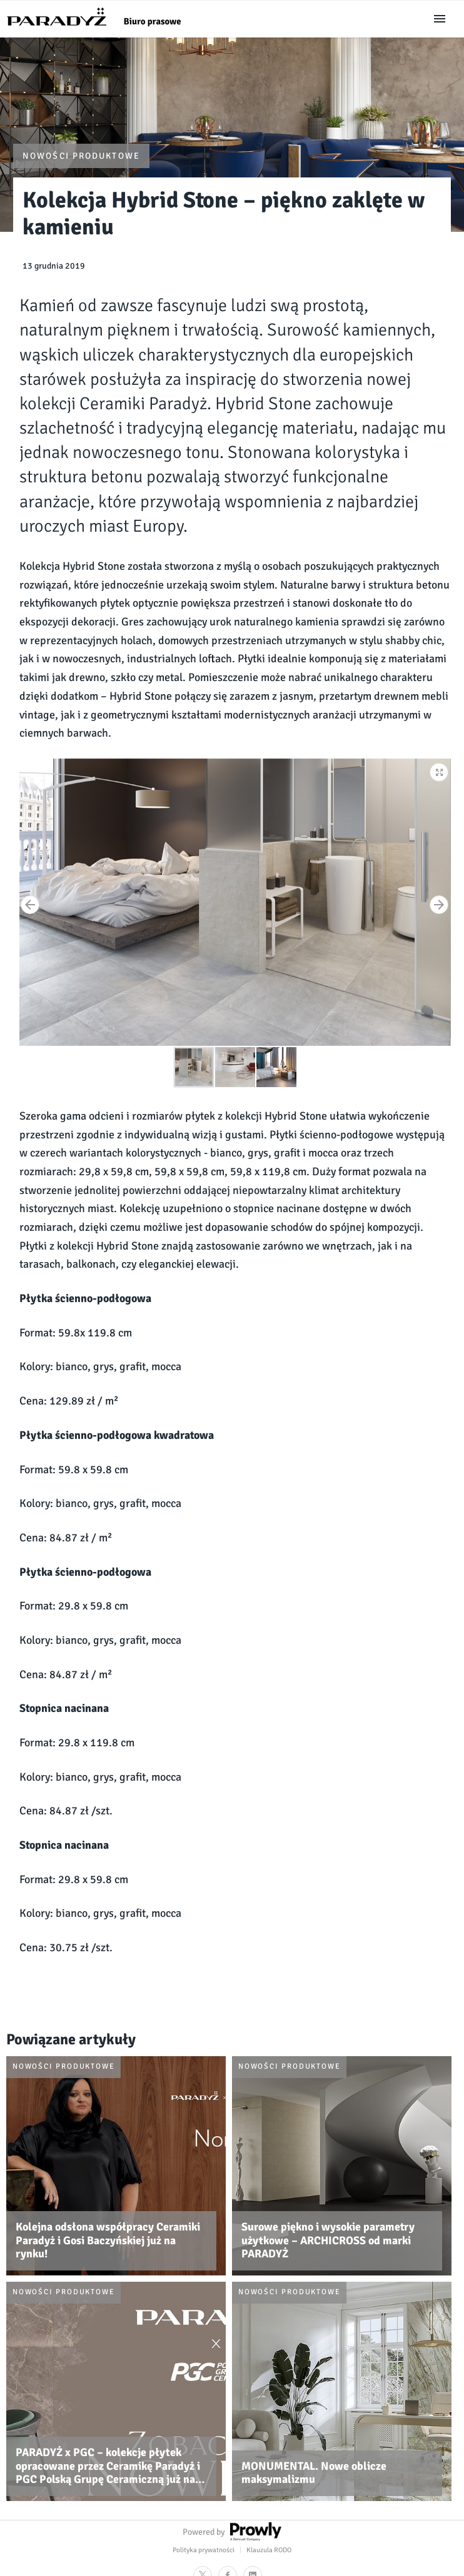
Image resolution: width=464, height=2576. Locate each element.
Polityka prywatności (204, 2549)
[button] (440, 770)
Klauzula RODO (268, 2549)
